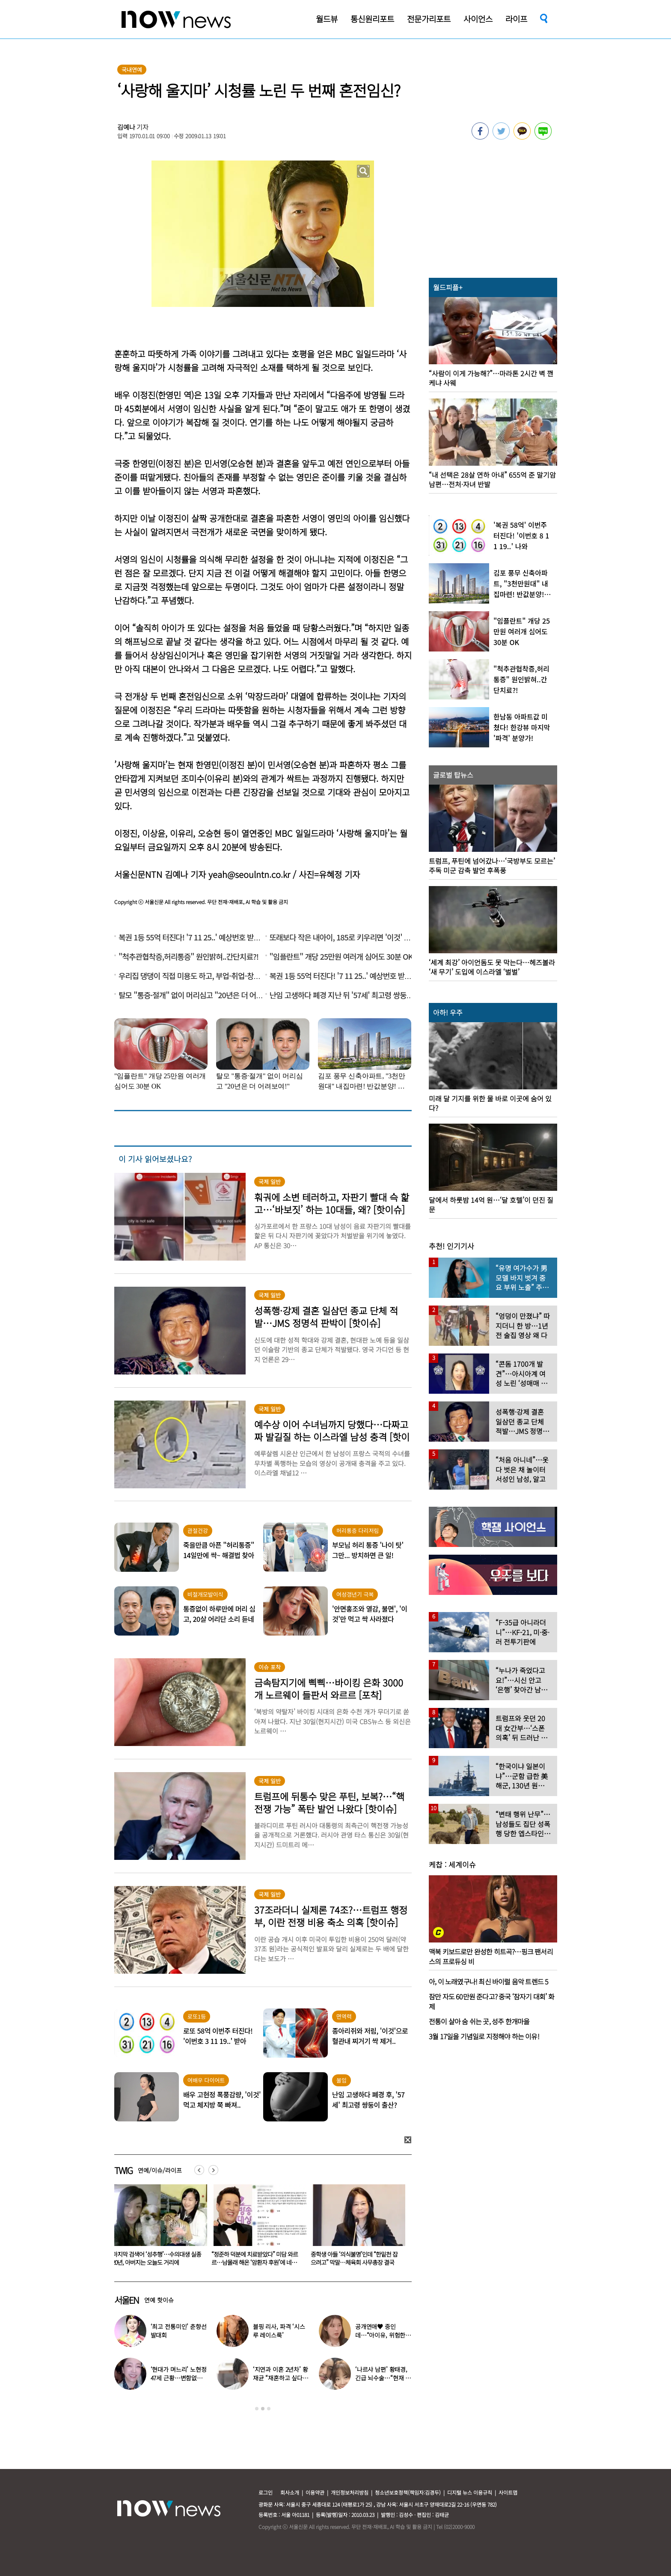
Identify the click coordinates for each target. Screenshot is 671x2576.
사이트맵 (508, 2492)
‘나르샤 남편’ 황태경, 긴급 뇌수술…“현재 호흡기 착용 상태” (383, 2378)
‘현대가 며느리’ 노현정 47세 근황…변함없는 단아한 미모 (179, 2378)
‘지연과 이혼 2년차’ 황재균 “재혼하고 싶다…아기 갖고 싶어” (281, 2378)
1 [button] (256, 2408)
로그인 (265, 2492)
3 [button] (268, 2408)
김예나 (126, 126)
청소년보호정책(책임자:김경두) (408, 2492)
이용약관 (315, 2492)
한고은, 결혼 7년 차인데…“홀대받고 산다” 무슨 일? (156, 2258)
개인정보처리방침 (349, 2492)
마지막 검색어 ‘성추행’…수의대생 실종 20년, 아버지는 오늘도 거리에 (255, 2258)
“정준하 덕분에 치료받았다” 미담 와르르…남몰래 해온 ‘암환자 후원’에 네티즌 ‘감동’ (356, 2262)
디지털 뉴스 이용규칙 (469, 2492)
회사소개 (289, 2492)
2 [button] (262, 2408)
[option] (157, 2228)
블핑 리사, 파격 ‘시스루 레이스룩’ (279, 2330)
